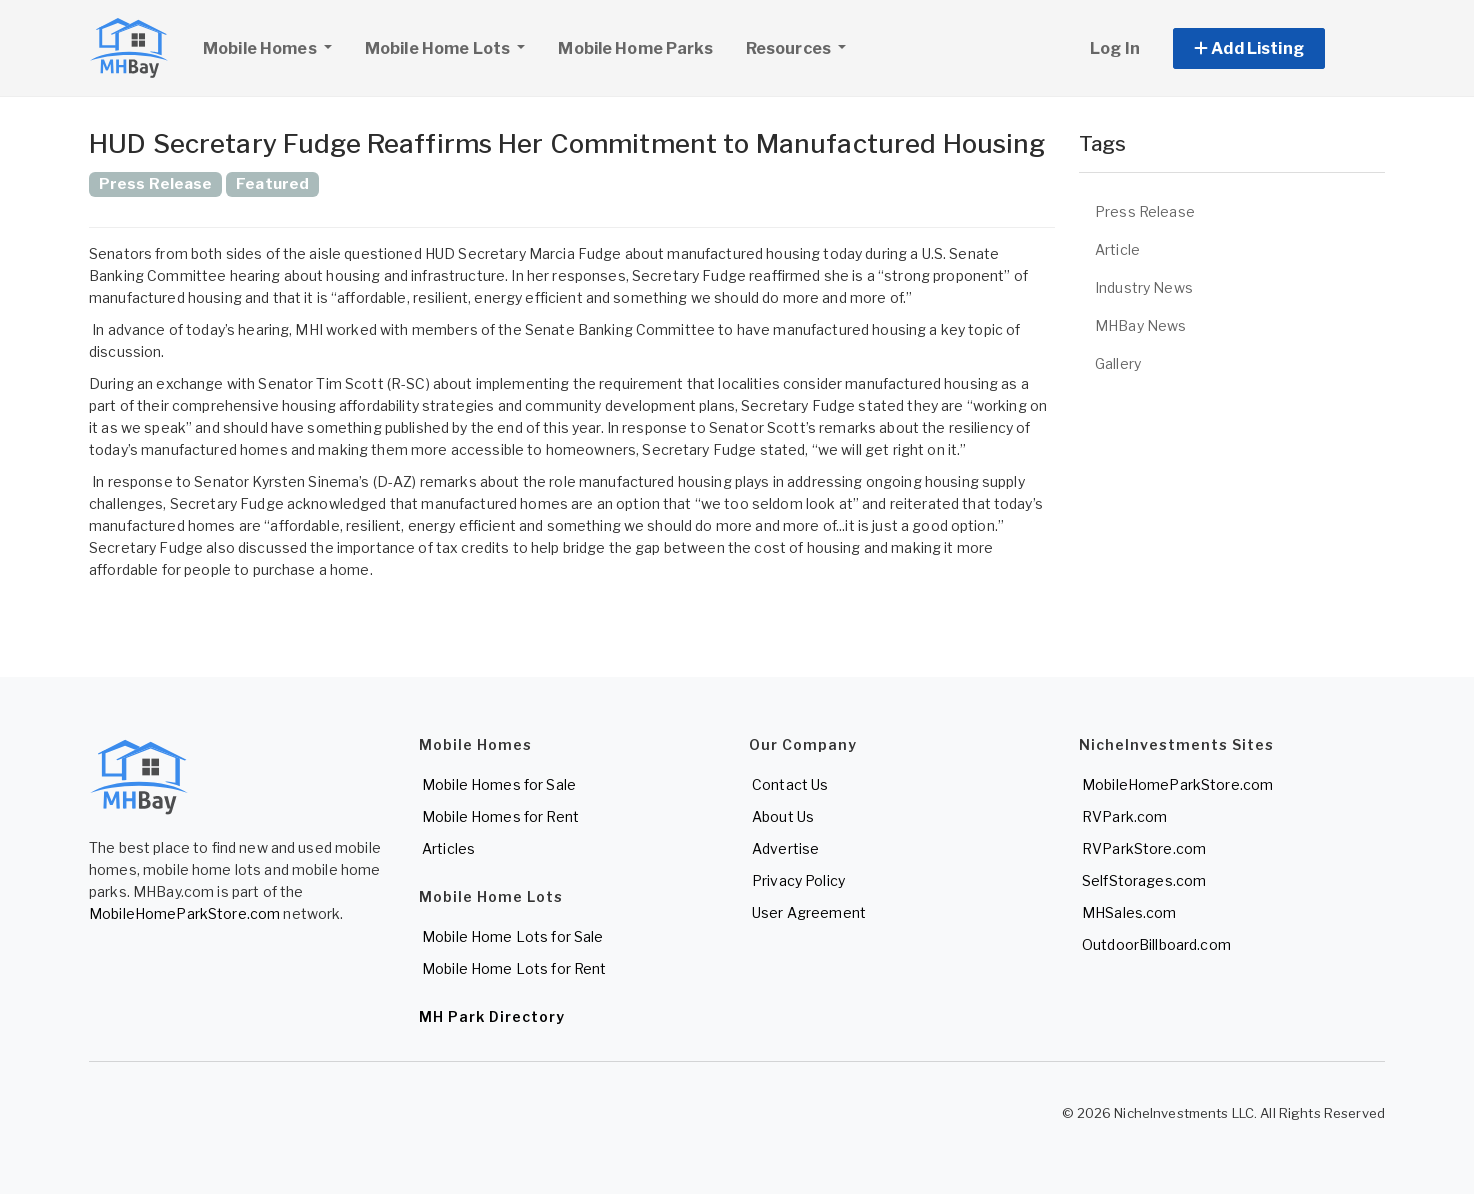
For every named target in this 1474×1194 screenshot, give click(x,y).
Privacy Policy (798, 880)
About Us (783, 816)
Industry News (1144, 287)
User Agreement (809, 912)
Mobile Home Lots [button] (439, 48)
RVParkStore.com (1144, 848)
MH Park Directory (492, 1016)
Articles (448, 848)
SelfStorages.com (1144, 880)
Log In (1115, 48)
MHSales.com (1129, 912)
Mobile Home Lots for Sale (513, 936)
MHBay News (1140, 325)
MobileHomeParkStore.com (184, 913)
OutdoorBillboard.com (1156, 944)
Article (1117, 249)
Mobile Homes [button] (275, 46)
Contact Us (790, 784)
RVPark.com (1124, 816)
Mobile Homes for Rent (500, 816)
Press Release (1145, 211)
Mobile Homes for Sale (499, 784)
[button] (1271, 48)
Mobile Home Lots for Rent (514, 968)
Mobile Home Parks (635, 48)
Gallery (1118, 363)
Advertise (785, 848)
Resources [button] (790, 48)
